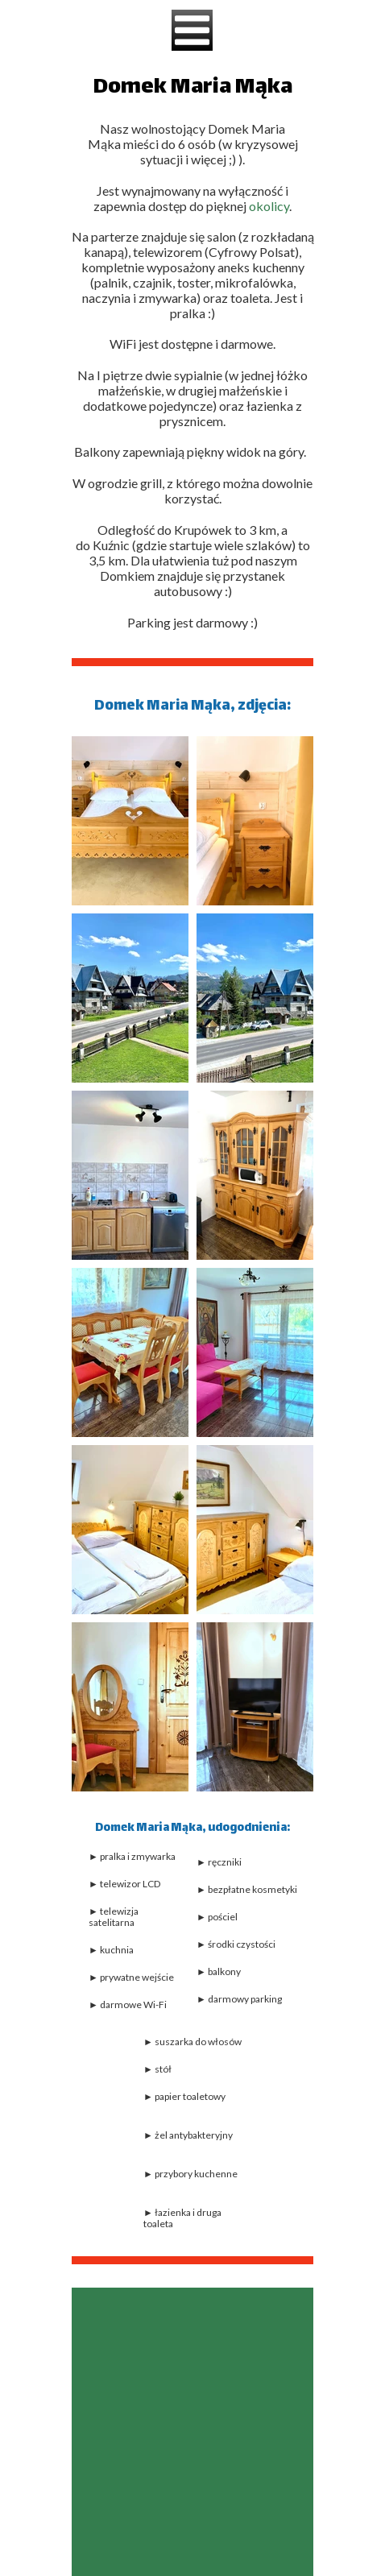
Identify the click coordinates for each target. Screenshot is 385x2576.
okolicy (269, 205)
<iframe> (192, 2432)
